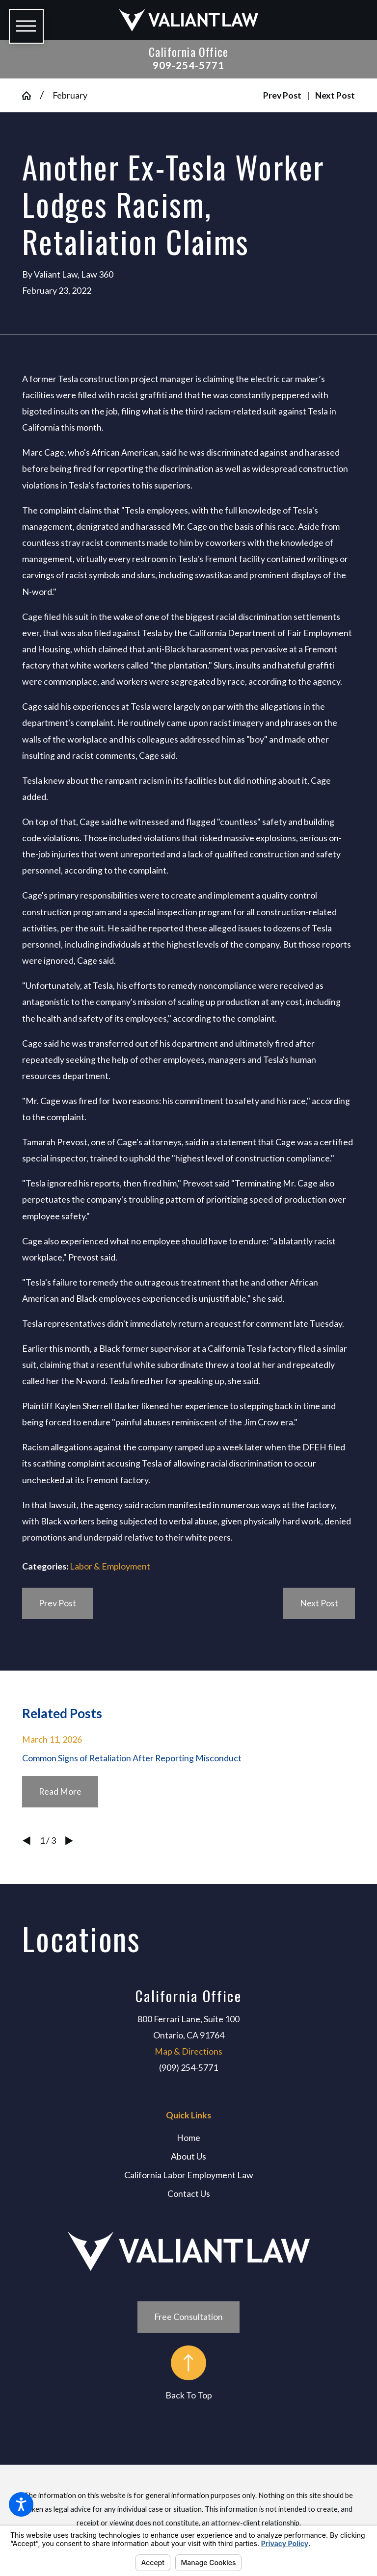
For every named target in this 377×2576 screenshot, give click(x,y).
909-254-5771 (188, 65)
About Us (188, 2156)
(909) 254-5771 (188, 2067)
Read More (60, 1791)
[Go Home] (31, 95)
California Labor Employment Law (188, 2174)
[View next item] (69, 1840)
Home (188, 2137)
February (70, 95)
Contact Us (188, 2193)
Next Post (319, 1602)
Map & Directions (188, 2051)
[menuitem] (188, 2138)
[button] (21, 2504)
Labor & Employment (110, 1566)
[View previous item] (26, 1840)
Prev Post (57, 1602)
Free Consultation (188, 2316)
